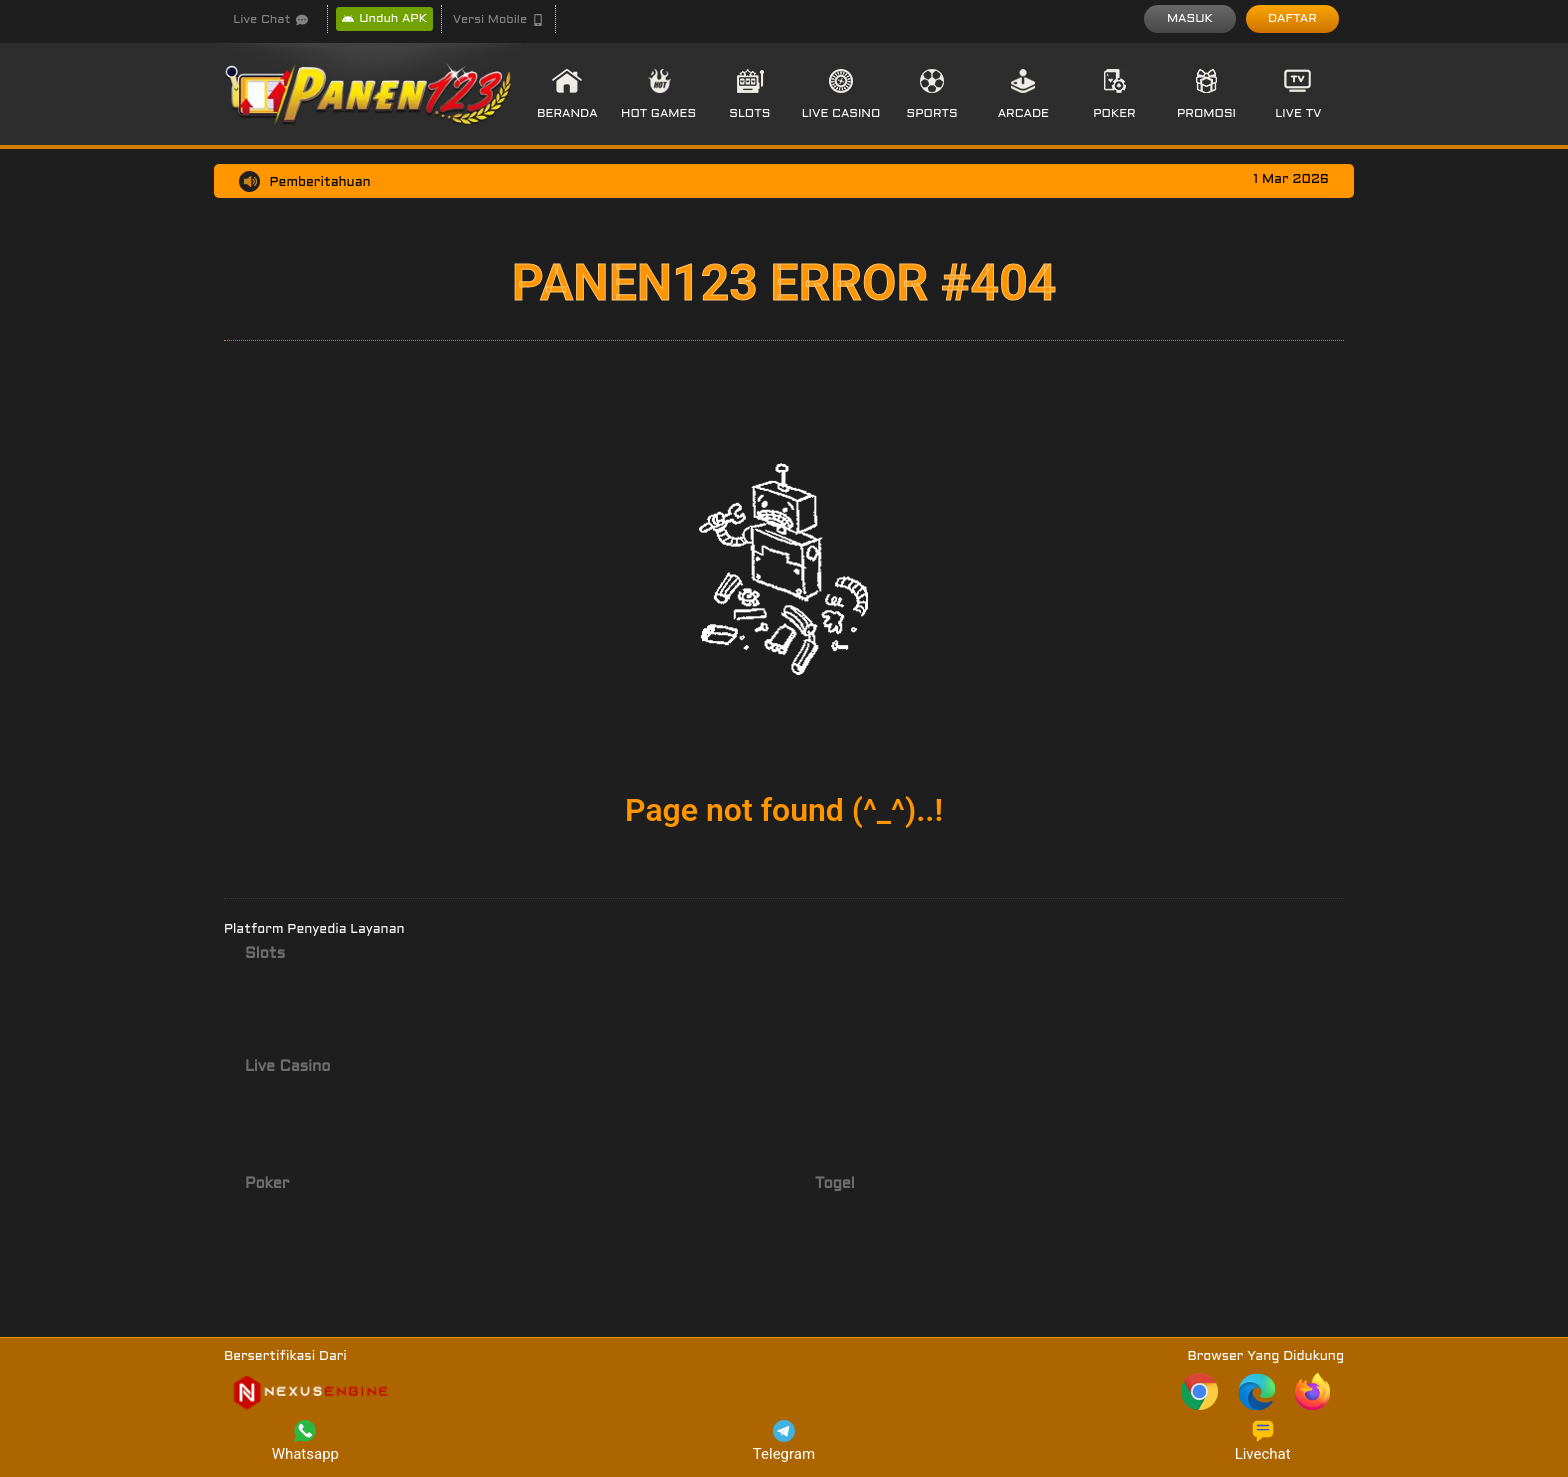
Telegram (784, 1441)
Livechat (1263, 1441)
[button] (498, 20)
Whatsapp (305, 1441)
